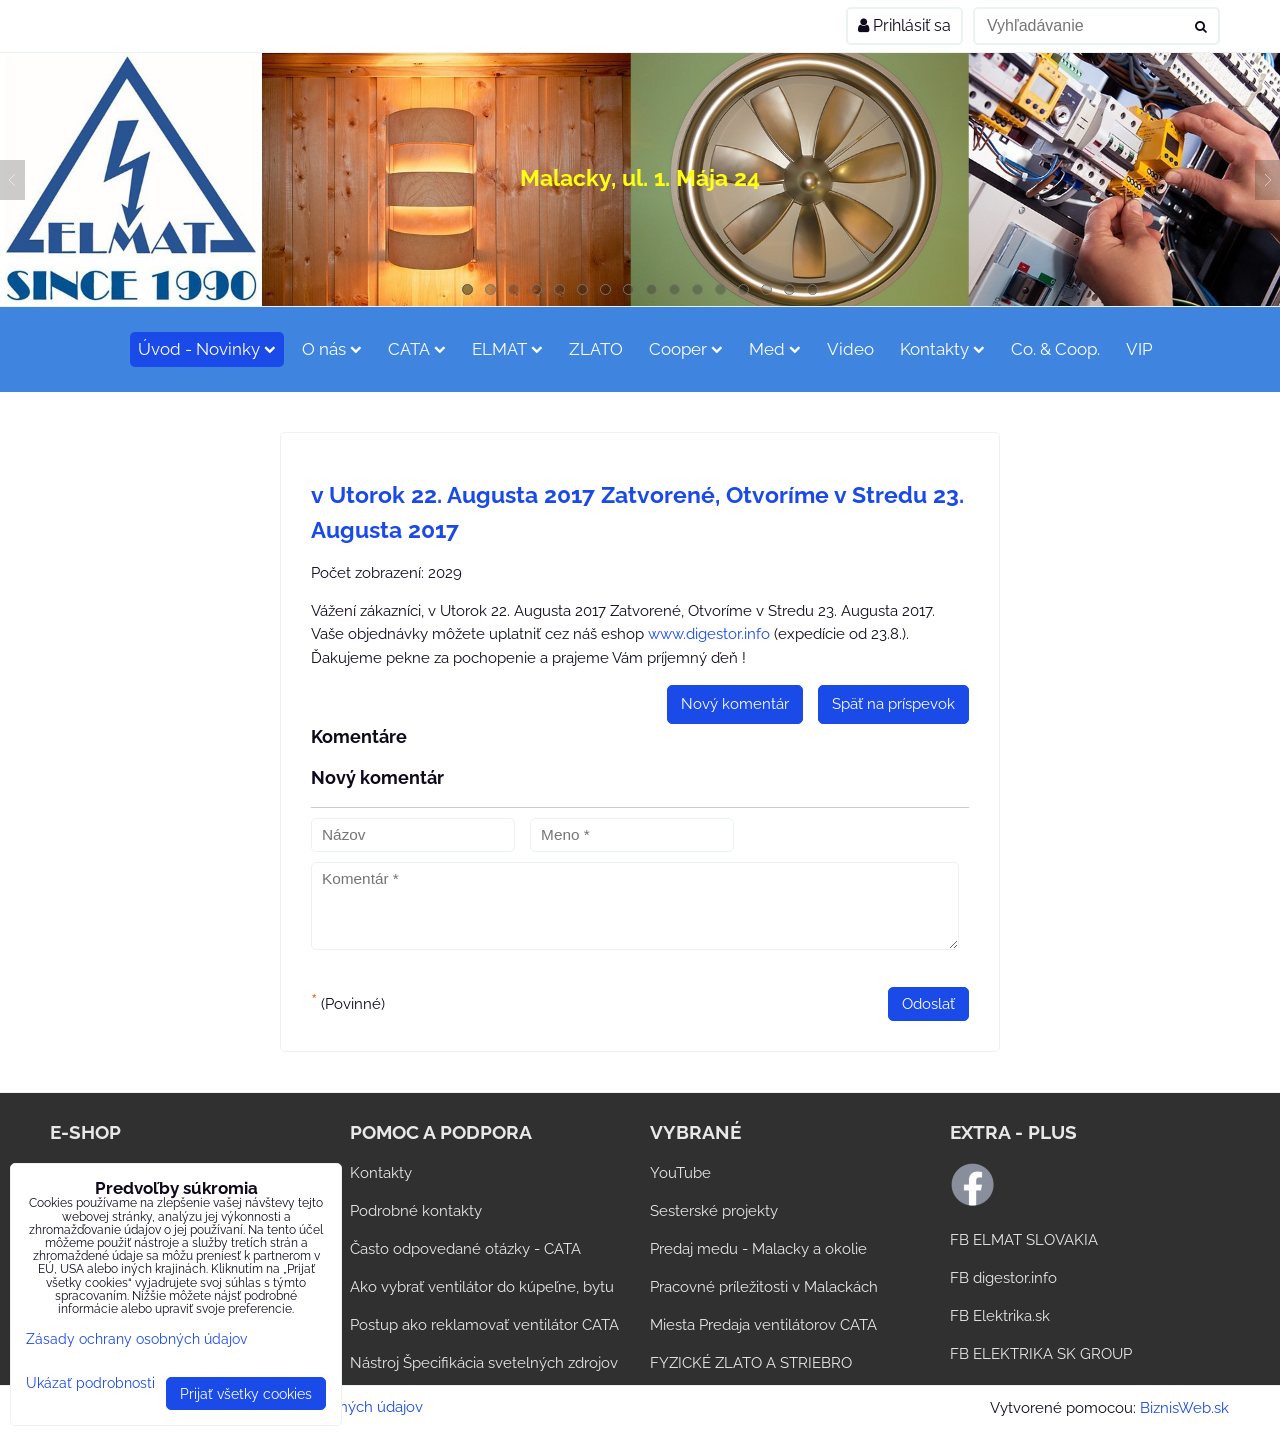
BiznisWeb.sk (1184, 1408)
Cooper (686, 349)
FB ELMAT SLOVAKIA (1024, 1240)
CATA (417, 349)
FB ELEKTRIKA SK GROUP (1041, 1354)
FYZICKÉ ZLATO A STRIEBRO (751, 1363)
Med (775, 349)
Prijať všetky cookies (246, 1393)
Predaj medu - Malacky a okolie (758, 1249)
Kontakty (942, 349)
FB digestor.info (1003, 1278)
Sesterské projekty (714, 1211)
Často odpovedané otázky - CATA (465, 1249)
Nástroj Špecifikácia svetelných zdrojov (484, 1363)
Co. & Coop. (1055, 349)
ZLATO (596, 349)
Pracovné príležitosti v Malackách (764, 1287)
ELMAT (507, 349)
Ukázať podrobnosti (90, 1383)
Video (850, 349)
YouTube (680, 1173)
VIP (1139, 349)
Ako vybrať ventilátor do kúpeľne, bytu (482, 1287)
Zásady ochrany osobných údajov (136, 1338)
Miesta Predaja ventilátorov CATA (763, 1325)
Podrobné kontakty (416, 1211)
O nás (332, 349)
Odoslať (928, 1004)
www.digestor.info (709, 634)
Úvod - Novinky (207, 349)
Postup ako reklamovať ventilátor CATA (484, 1325)
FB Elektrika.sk (1000, 1316)
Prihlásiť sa (904, 25)
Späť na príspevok (893, 704)
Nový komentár (735, 704)
